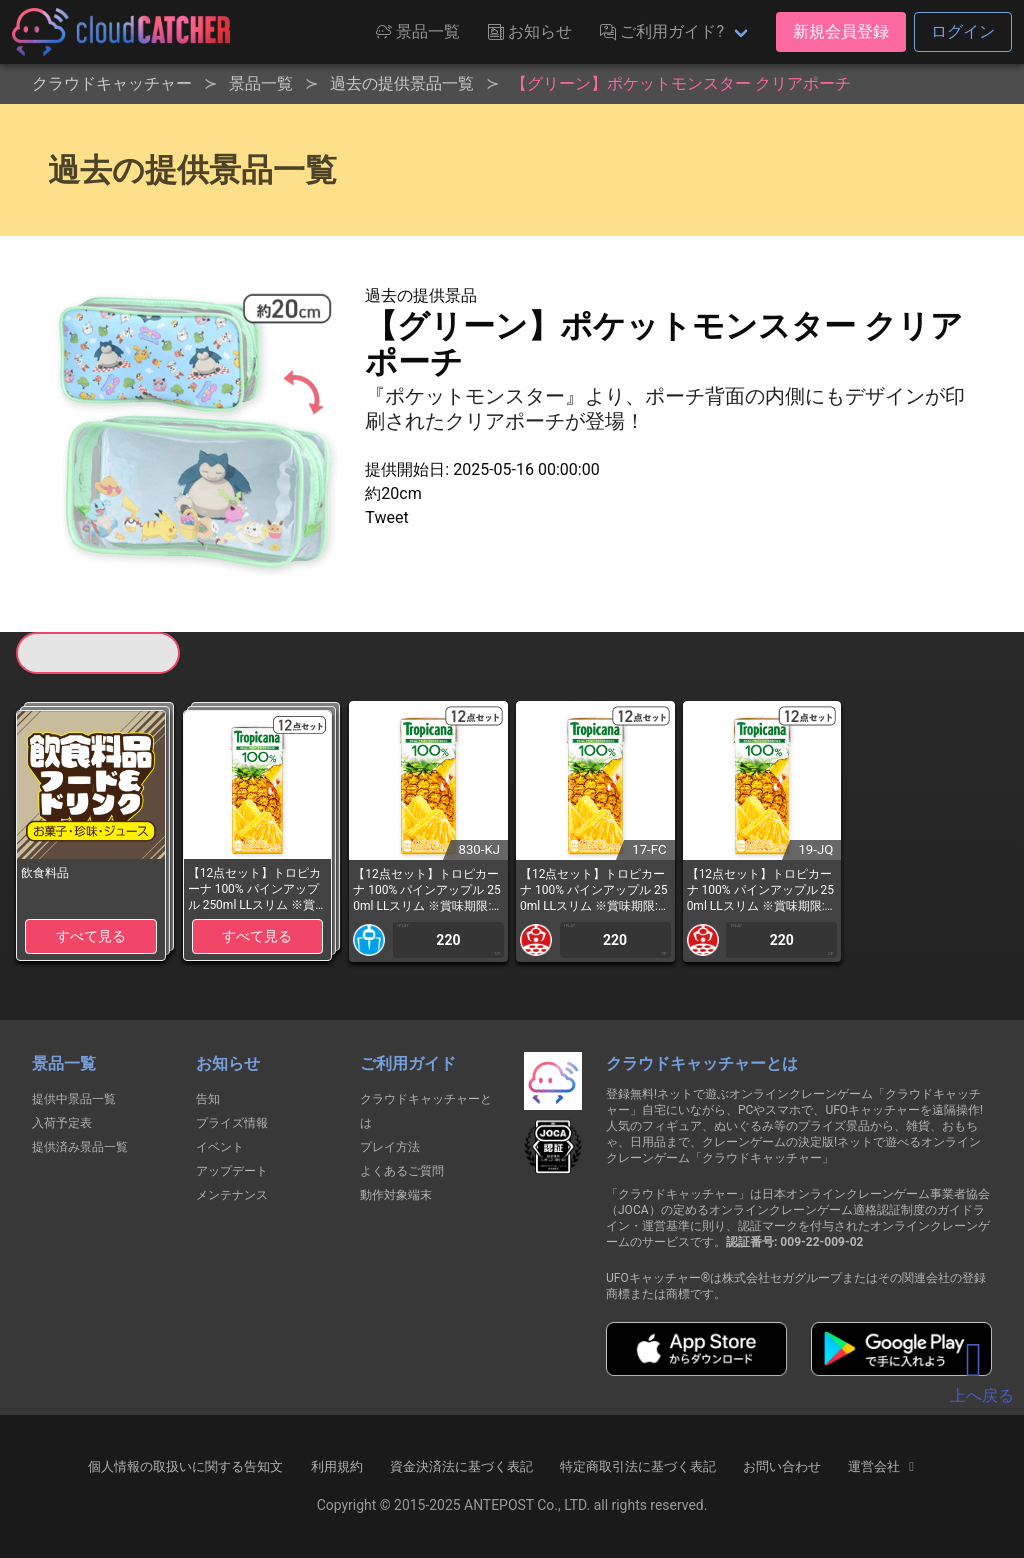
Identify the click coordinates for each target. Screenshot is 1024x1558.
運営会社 (883, 1467)
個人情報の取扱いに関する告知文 (185, 1466)
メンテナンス (232, 1195)
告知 (208, 1099)
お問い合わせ (782, 1466)
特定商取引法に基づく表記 (638, 1466)
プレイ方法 (390, 1147)
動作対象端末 (396, 1195)
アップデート (232, 1171)
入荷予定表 (62, 1123)
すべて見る (91, 936)
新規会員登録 (841, 31)
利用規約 (337, 1466)
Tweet (386, 517)
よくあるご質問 (402, 1171)
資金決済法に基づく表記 (461, 1466)
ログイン (963, 31)
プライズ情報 (232, 1123)
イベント (220, 1147)
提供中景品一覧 (74, 1099)
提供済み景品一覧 (80, 1147)
